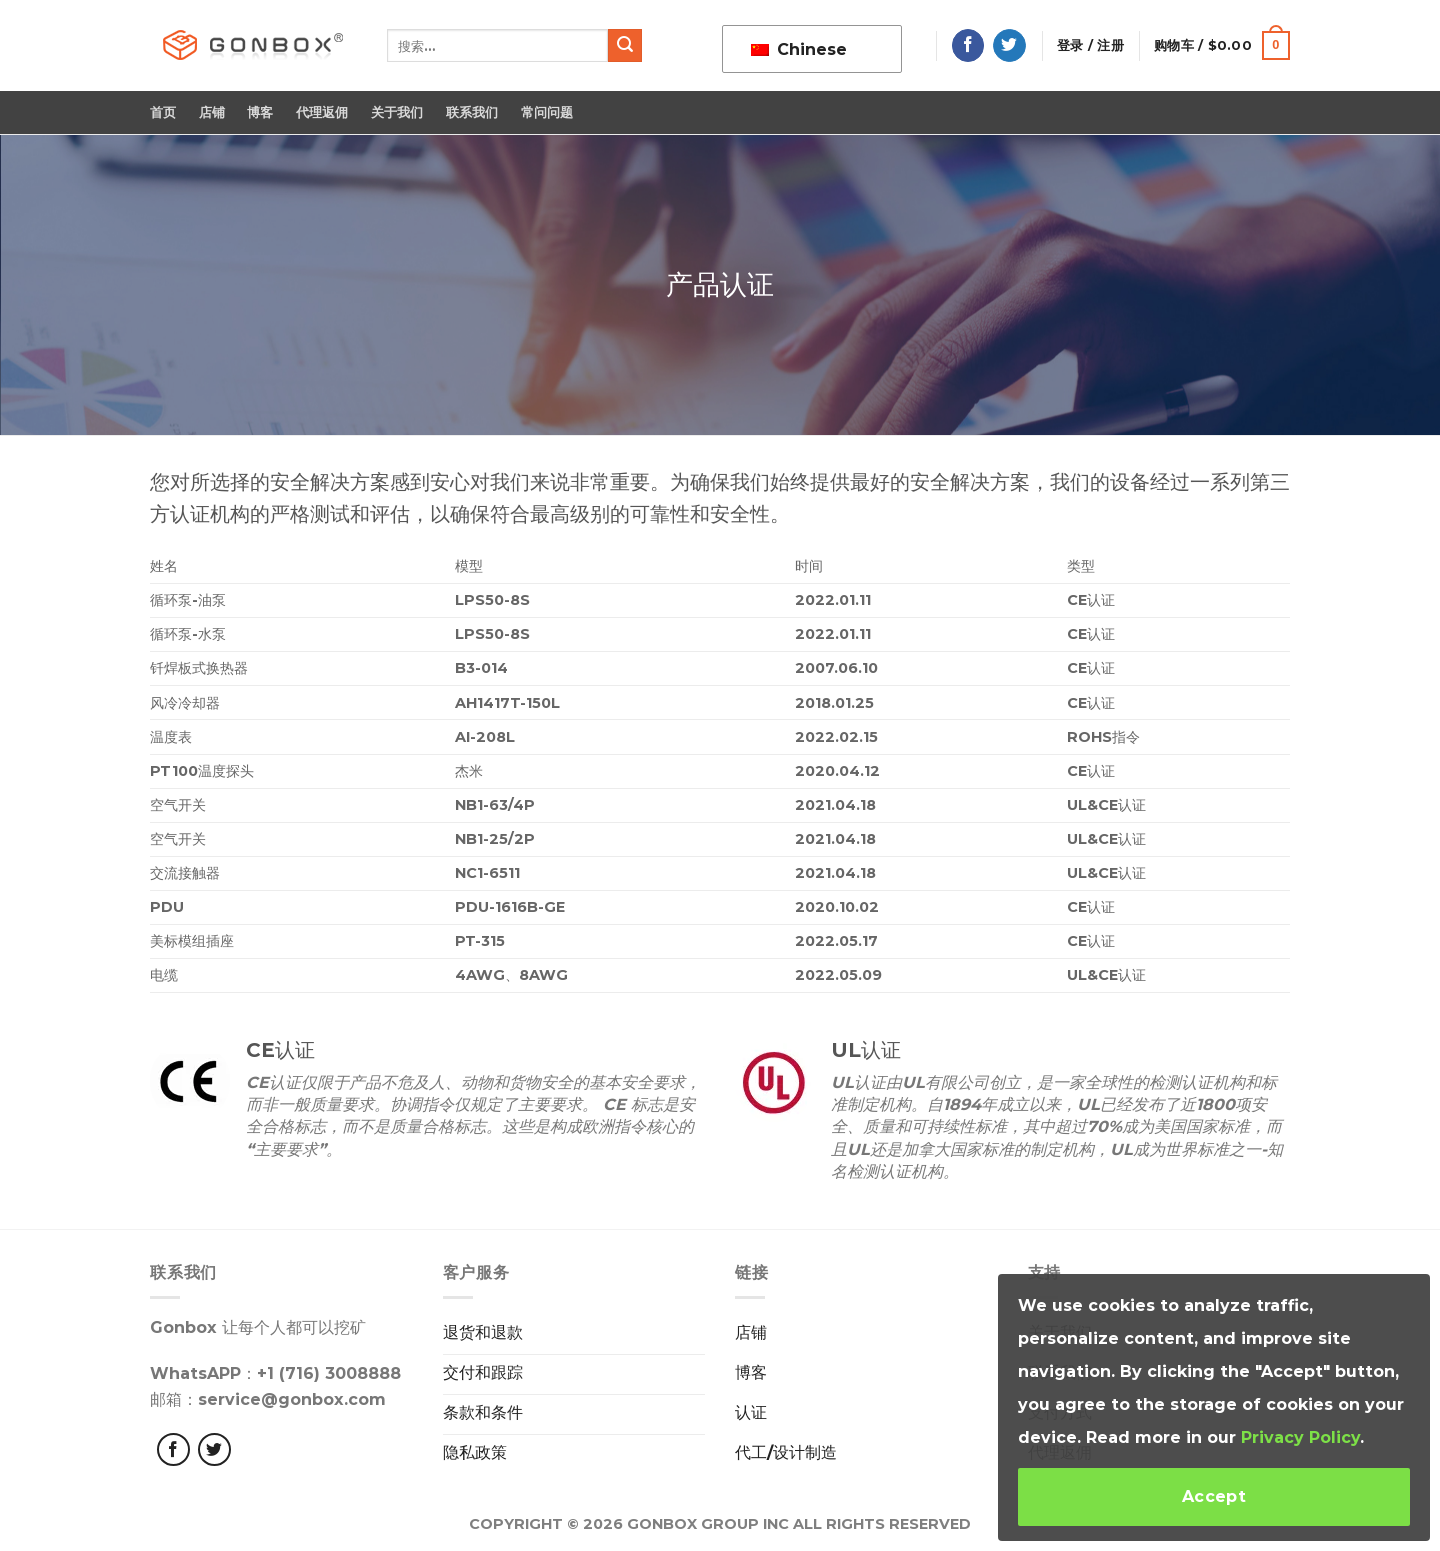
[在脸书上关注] (968, 46)
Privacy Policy (1300, 1437)
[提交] (625, 46)
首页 (163, 112)
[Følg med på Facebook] (173, 1449)
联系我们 (472, 112)
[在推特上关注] (1009, 46)
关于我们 (397, 112)
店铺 (212, 112)
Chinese (799, 49)
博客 (260, 112)
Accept (1214, 1496)
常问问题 (547, 112)
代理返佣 (322, 112)
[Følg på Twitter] (214, 1449)
